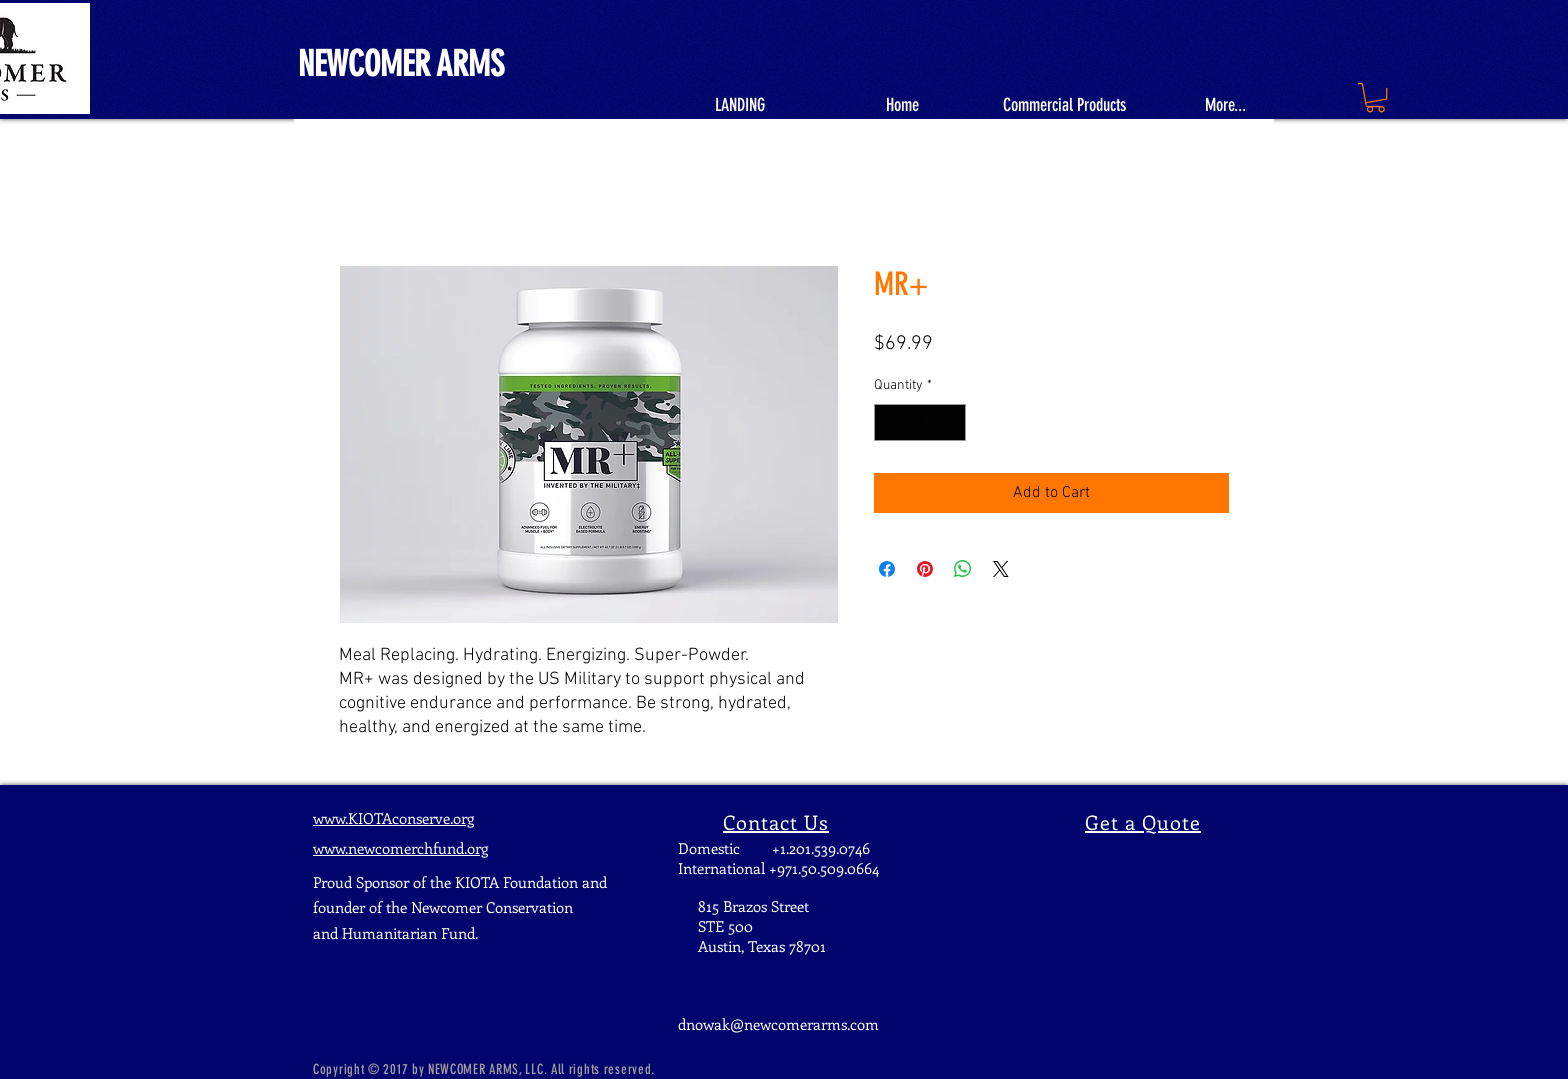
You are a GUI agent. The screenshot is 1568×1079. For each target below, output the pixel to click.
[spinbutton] (920, 422)
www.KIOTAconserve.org (393, 818)
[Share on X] (1001, 569)
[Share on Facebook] (887, 569)
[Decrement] (889, 422)
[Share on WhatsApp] (963, 569)
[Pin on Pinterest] (925, 569)
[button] (1375, 97)
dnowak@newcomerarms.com (778, 1024)
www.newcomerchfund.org (400, 848)
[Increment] (950, 422)
